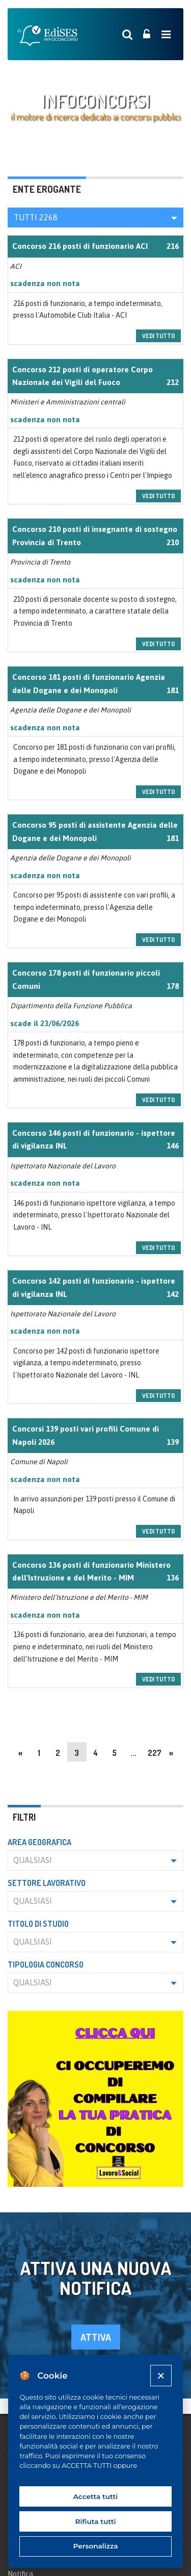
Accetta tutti (95, 2496)
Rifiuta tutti (95, 2521)
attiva (95, 2337)
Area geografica (39, 1842)
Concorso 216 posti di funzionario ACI (80, 246)
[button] (95, 217)
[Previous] (20, 1752)
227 (154, 1753)
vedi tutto (158, 336)
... (133, 1753)
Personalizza (95, 2546)
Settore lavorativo (47, 1883)
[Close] (160, 2375)
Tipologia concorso (46, 1964)
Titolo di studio (38, 1924)
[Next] (171, 1752)
